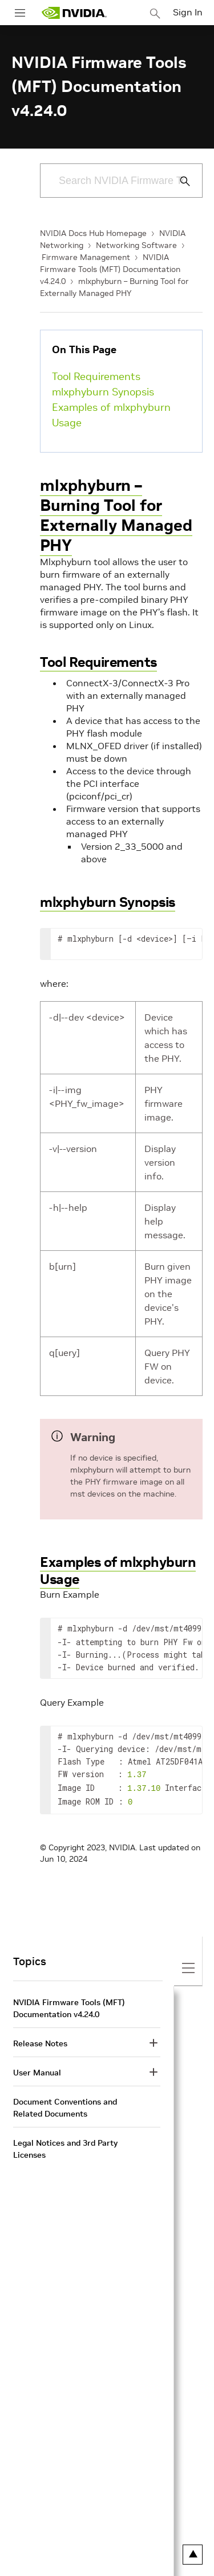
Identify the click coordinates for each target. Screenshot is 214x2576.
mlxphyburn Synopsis (103, 391)
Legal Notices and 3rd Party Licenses (65, 2144)
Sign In (188, 12)
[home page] (74, 13)
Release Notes (40, 2039)
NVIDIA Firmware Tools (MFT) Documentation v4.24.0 (110, 269)
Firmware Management (86, 257)
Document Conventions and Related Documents (65, 2103)
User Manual (37, 2068)
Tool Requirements (96, 376)
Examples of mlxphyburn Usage (111, 415)
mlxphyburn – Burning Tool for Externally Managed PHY (116, 515)
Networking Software (136, 245)
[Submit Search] (178, 181)
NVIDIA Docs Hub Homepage (93, 233)
